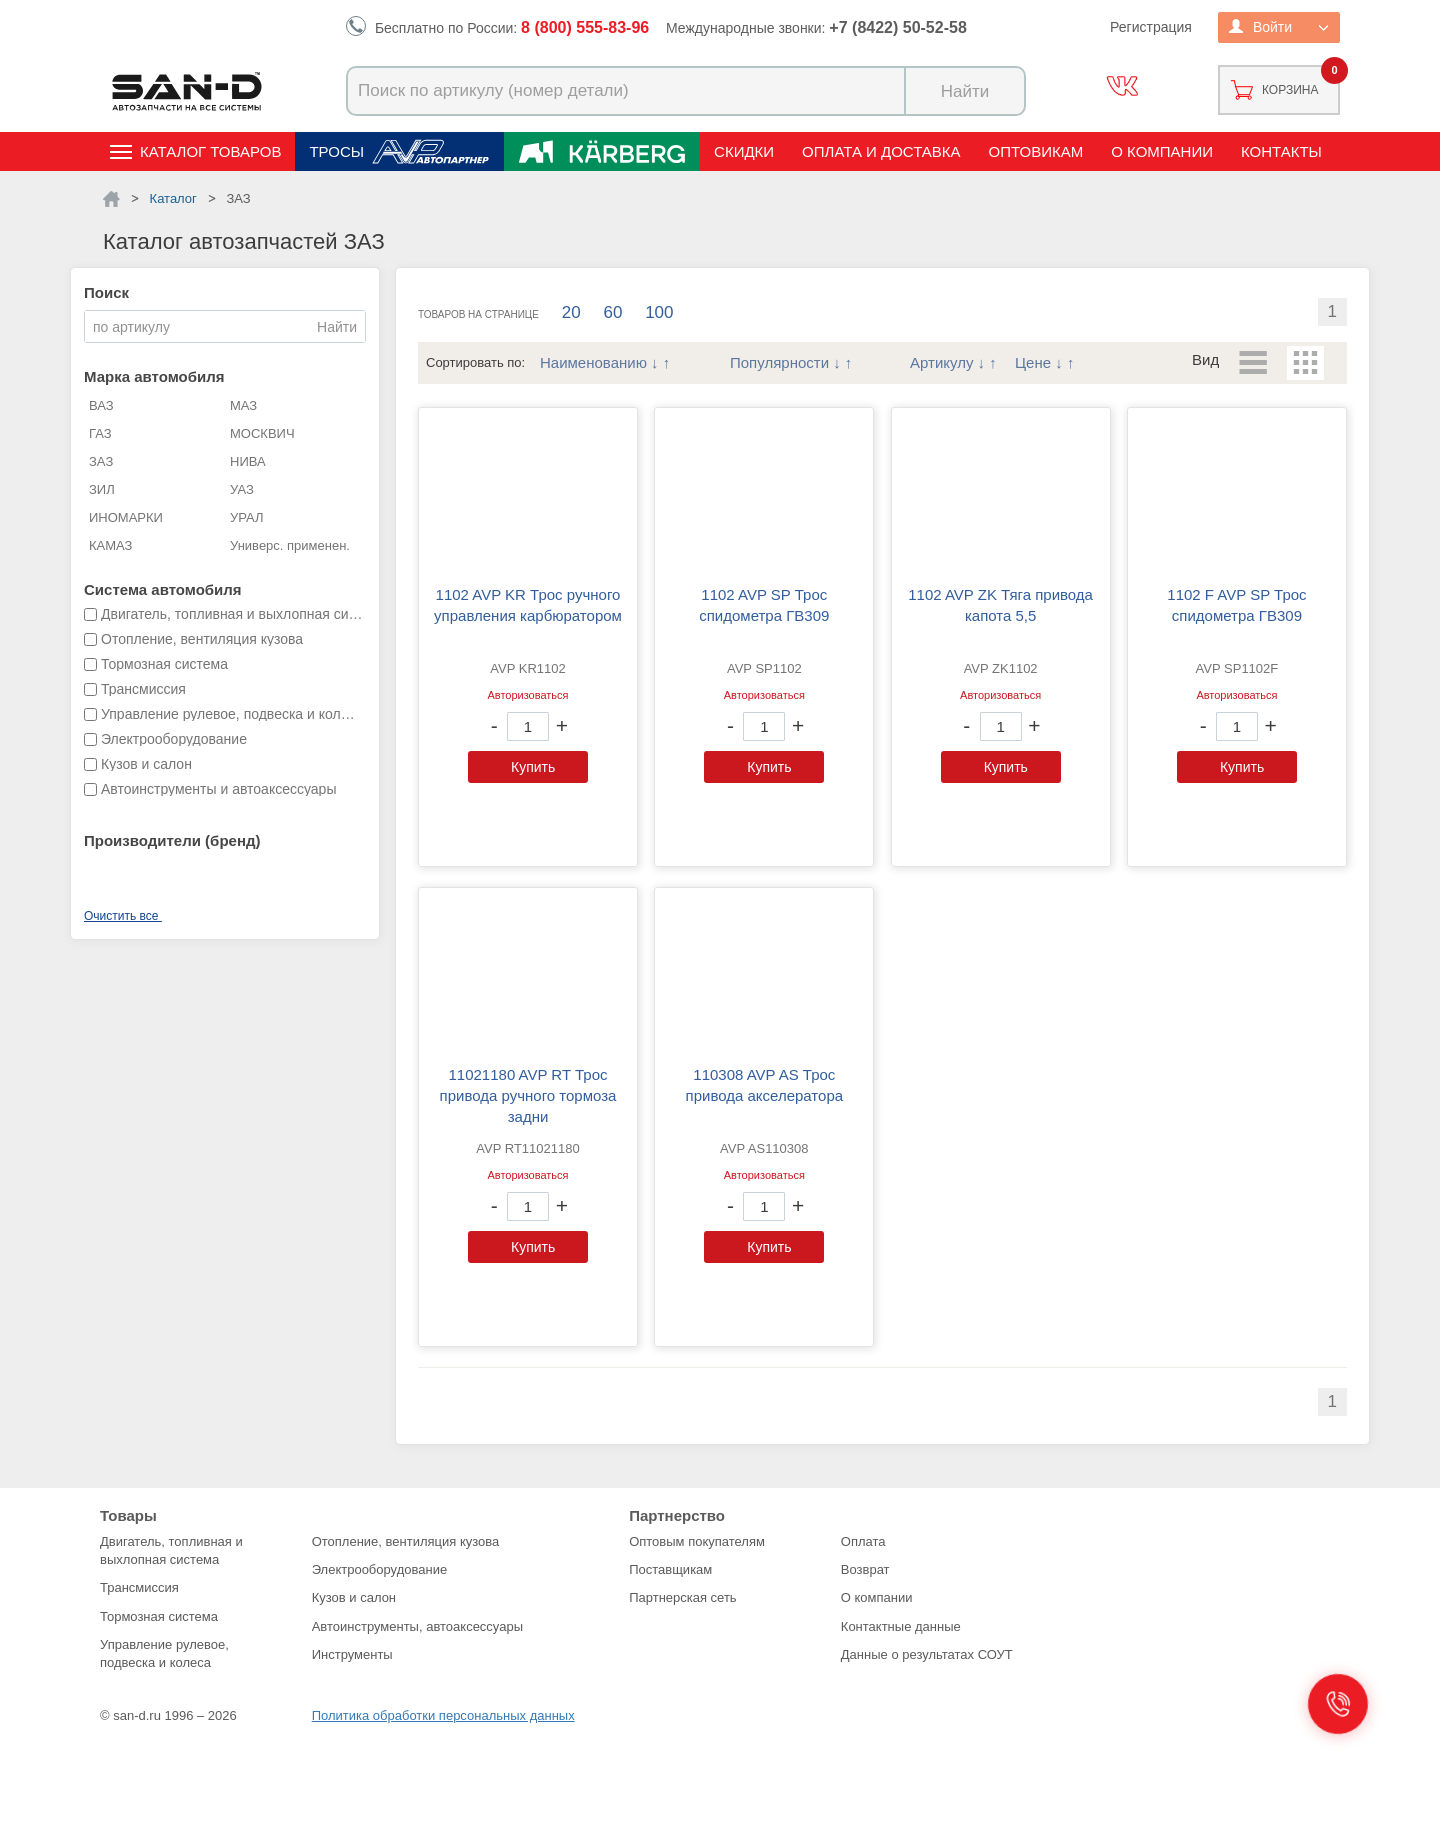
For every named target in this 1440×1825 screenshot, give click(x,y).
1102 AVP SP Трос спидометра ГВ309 (764, 605)
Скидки (744, 151)
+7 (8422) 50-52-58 (897, 27)
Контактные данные (901, 1626)
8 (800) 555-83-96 (585, 27)
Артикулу (941, 362)
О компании (1162, 151)
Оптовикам (1036, 151)
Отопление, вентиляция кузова (406, 1541)
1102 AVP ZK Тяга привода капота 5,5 (1000, 605)
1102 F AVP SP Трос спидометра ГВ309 (1236, 605)
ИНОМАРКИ (126, 517)
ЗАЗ (101, 461)
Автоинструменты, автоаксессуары (417, 1626)
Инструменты (352, 1654)
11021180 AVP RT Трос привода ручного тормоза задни (528, 1095)
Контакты (1281, 151)
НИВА (248, 461)
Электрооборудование (380, 1569)
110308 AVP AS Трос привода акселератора (765, 1085)
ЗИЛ (102, 489)
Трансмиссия (139, 1587)
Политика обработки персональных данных (443, 1715)
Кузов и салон (354, 1597)
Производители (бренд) (172, 840)
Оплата (863, 1541)
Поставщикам (670, 1569)
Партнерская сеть (683, 1597)
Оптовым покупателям (697, 1541)
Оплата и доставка (881, 151)
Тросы (336, 151)
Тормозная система (159, 1616)
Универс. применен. (290, 545)
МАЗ (243, 405)
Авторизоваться (527, 695)
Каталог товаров (210, 151)
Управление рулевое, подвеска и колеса (164, 1653)
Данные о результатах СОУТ (927, 1654)
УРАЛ (247, 517)
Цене (1033, 362)
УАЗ (242, 489)
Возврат (865, 1569)
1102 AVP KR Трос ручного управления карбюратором (528, 605)
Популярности (779, 362)
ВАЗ (101, 405)
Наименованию (593, 362)
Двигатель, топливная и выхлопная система (171, 1550)
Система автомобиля (163, 589)
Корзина (1290, 90)
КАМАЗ (110, 545)
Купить (533, 767)
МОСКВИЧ (262, 433)
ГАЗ (100, 433)
